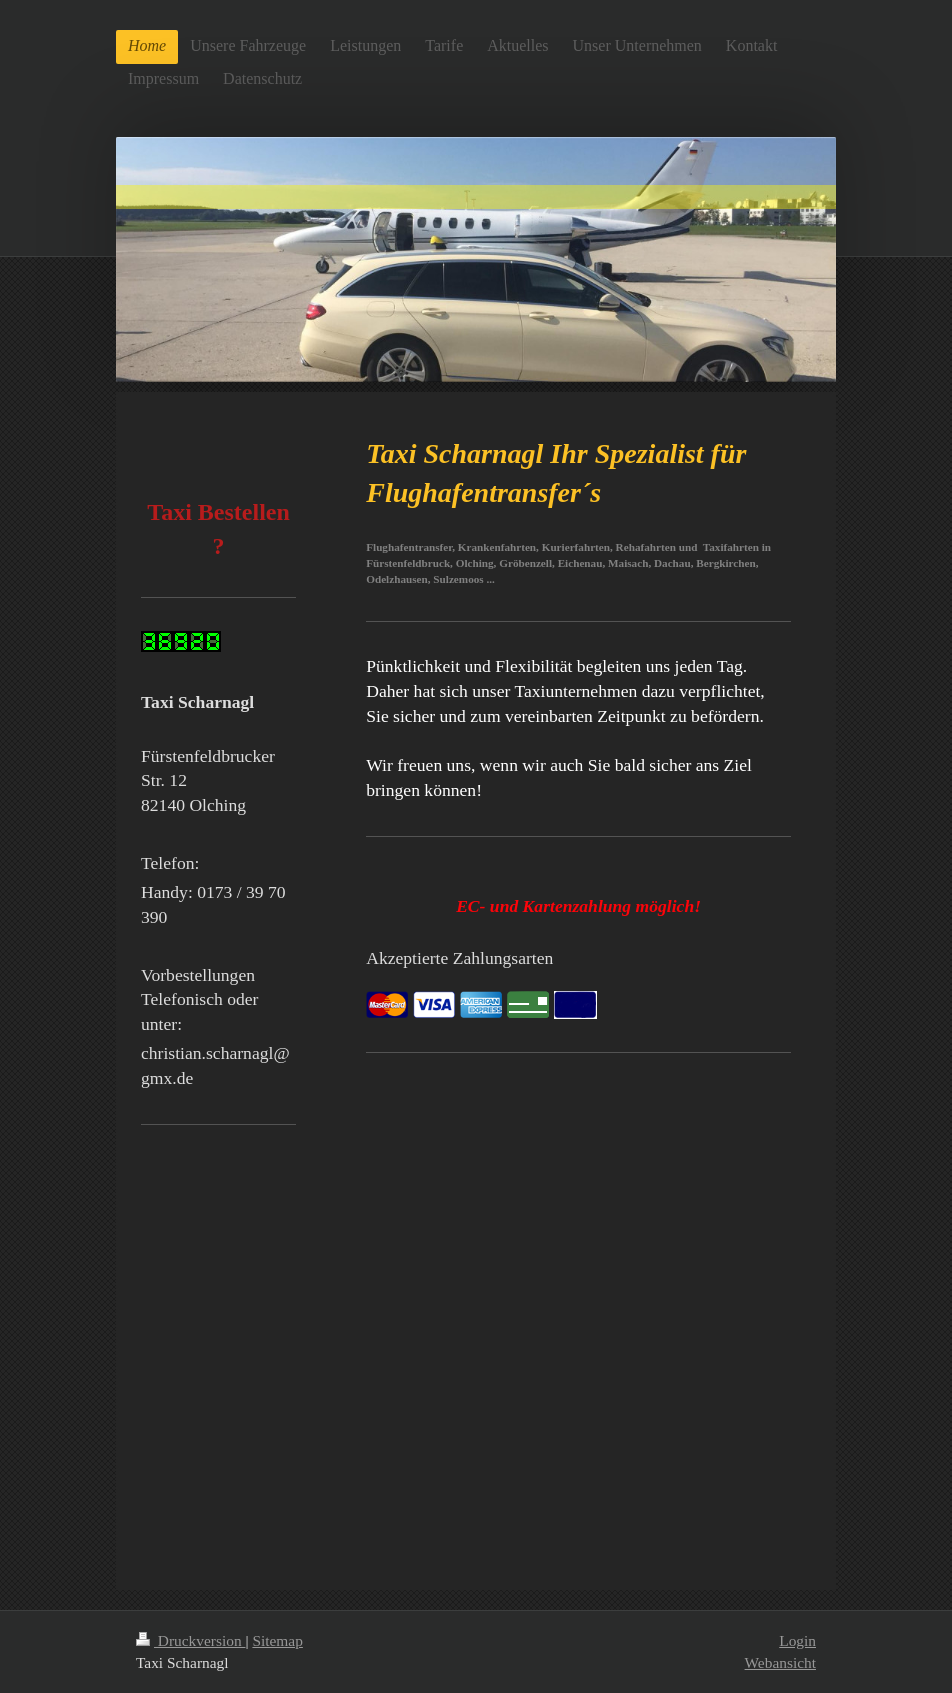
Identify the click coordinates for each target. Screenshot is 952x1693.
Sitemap (277, 1640)
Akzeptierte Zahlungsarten (459, 958)
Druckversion (190, 1640)
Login (797, 1640)
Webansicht (780, 1662)
